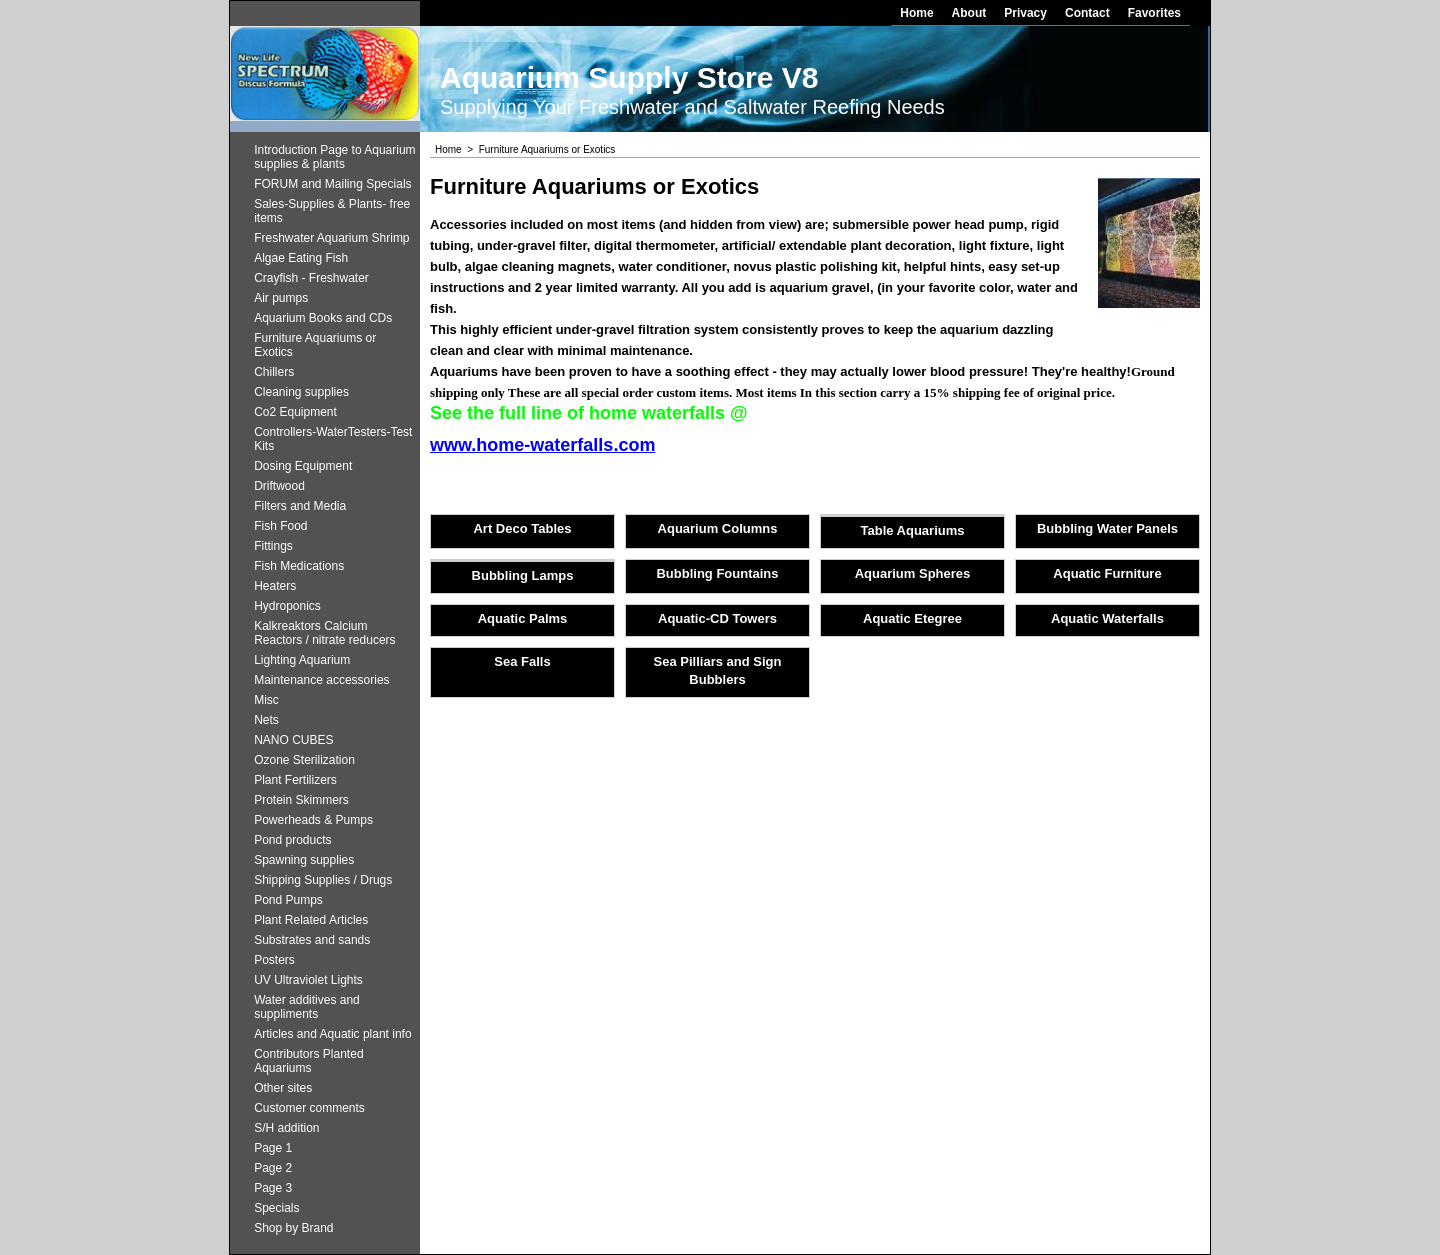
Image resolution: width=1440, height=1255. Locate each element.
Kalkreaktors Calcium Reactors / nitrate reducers (324, 633)
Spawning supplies (304, 860)
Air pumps (281, 298)
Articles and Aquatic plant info (332, 1034)
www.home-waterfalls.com (542, 445)
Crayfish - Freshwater (311, 278)
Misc (266, 700)
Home (916, 13)
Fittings (273, 546)
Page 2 (273, 1168)
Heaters (275, 586)
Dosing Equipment (303, 466)
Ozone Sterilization (304, 760)
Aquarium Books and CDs (323, 318)
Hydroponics (287, 606)
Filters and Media (300, 506)
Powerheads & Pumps (313, 820)
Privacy (1025, 13)
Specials (276, 1208)
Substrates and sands (312, 940)
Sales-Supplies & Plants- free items (332, 211)
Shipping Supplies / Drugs (323, 880)
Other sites (283, 1088)
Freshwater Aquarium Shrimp (331, 238)
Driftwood (279, 486)
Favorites (1154, 13)
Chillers (274, 372)
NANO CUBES (293, 740)
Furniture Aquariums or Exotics (315, 345)
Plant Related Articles (311, 920)
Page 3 (273, 1188)
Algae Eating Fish (301, 258)
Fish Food (280, 526)
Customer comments (309, 1108)
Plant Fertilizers (295, 780)
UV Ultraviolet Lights (308, 980)
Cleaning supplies (301, 392)
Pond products (292, 840)
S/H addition (286, 1128)
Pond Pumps (288, 900)
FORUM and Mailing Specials (332, 184)
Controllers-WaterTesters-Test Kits (333, 439)
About (969, 13)
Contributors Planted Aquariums (308, 1061)
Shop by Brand (293, 1228)
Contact (1087, 13)
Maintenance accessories (321, 680)
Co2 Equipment (295, 412)
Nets (266, 720)
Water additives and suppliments (307, 1007)
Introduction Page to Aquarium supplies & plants (334, 157)
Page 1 (273, 1148)
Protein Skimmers (301, 800)
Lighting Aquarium (302, 660)
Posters (274, 960)
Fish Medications (299, 566)
